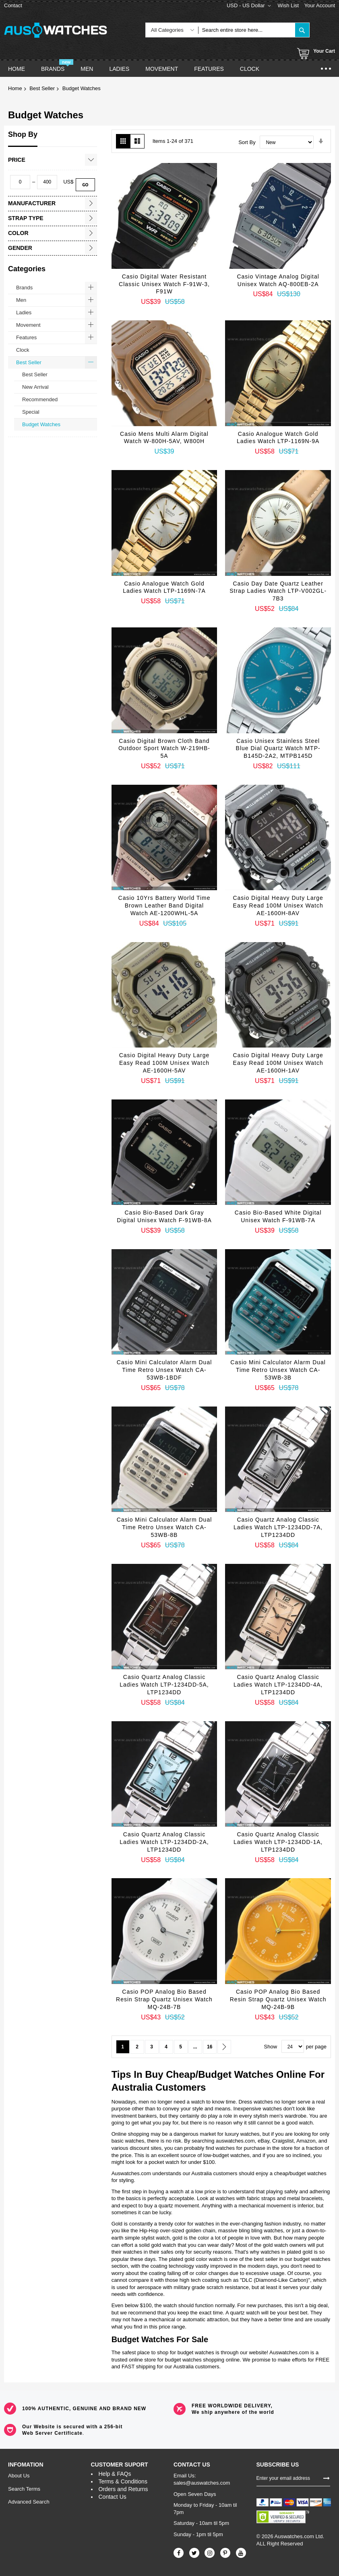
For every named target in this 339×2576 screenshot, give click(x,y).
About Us (18, 2476)
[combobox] (246, 30)
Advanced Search (29, 2502)
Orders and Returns (123, 2489)
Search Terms (24, 2489)
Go (85, 184)
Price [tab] (16, 160)
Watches (254, 2074)
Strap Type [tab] (25, 218)
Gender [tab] (20, 248)
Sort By (247, 142)
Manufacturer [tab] (32, 203)
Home (15, 88)
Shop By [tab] (22, 134)
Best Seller (42, 88)
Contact (13, 5)
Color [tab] (18, 233)
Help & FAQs (115, 2474)
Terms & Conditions (123, 2481)
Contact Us (112, 2497)
